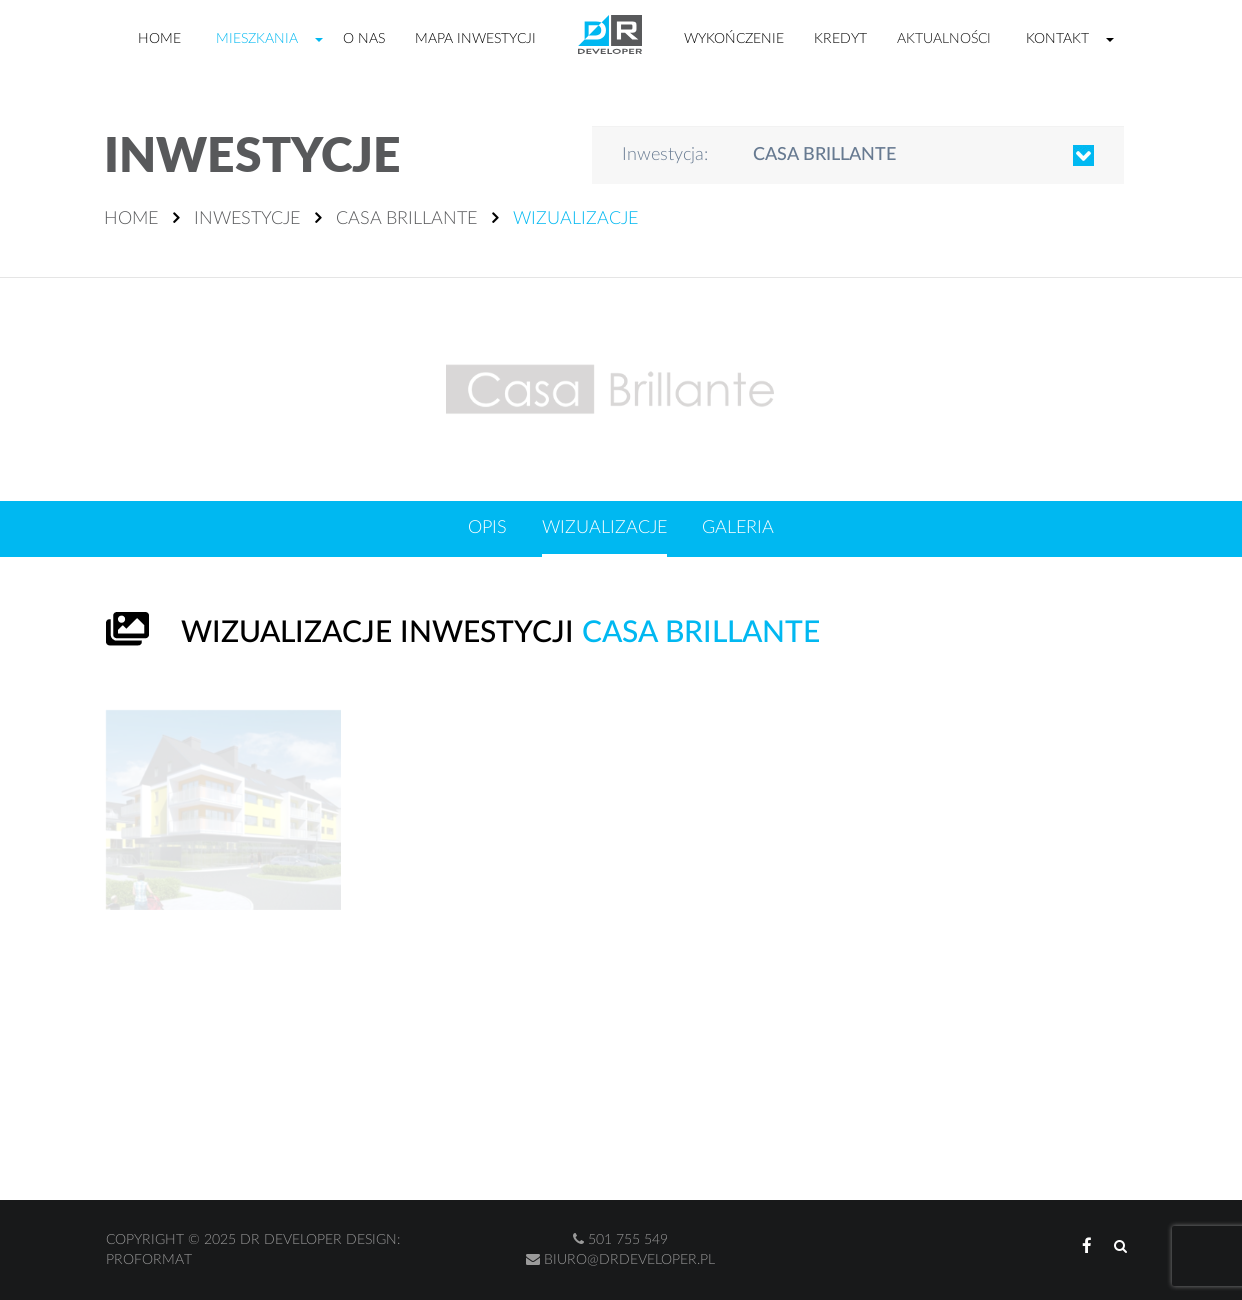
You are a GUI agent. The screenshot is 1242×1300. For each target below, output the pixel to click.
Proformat (149, 1260)
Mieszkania (257, 39)
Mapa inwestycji (475, 39)
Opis (487, 528)
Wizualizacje (604, 528)
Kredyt (840, 39)
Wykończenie (734, 39)
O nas (364, 39)
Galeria (738, 528)
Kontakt (1057, 39)
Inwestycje (247, 219)
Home (159, 39)
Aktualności (944, 39)
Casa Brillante (406, 219)
